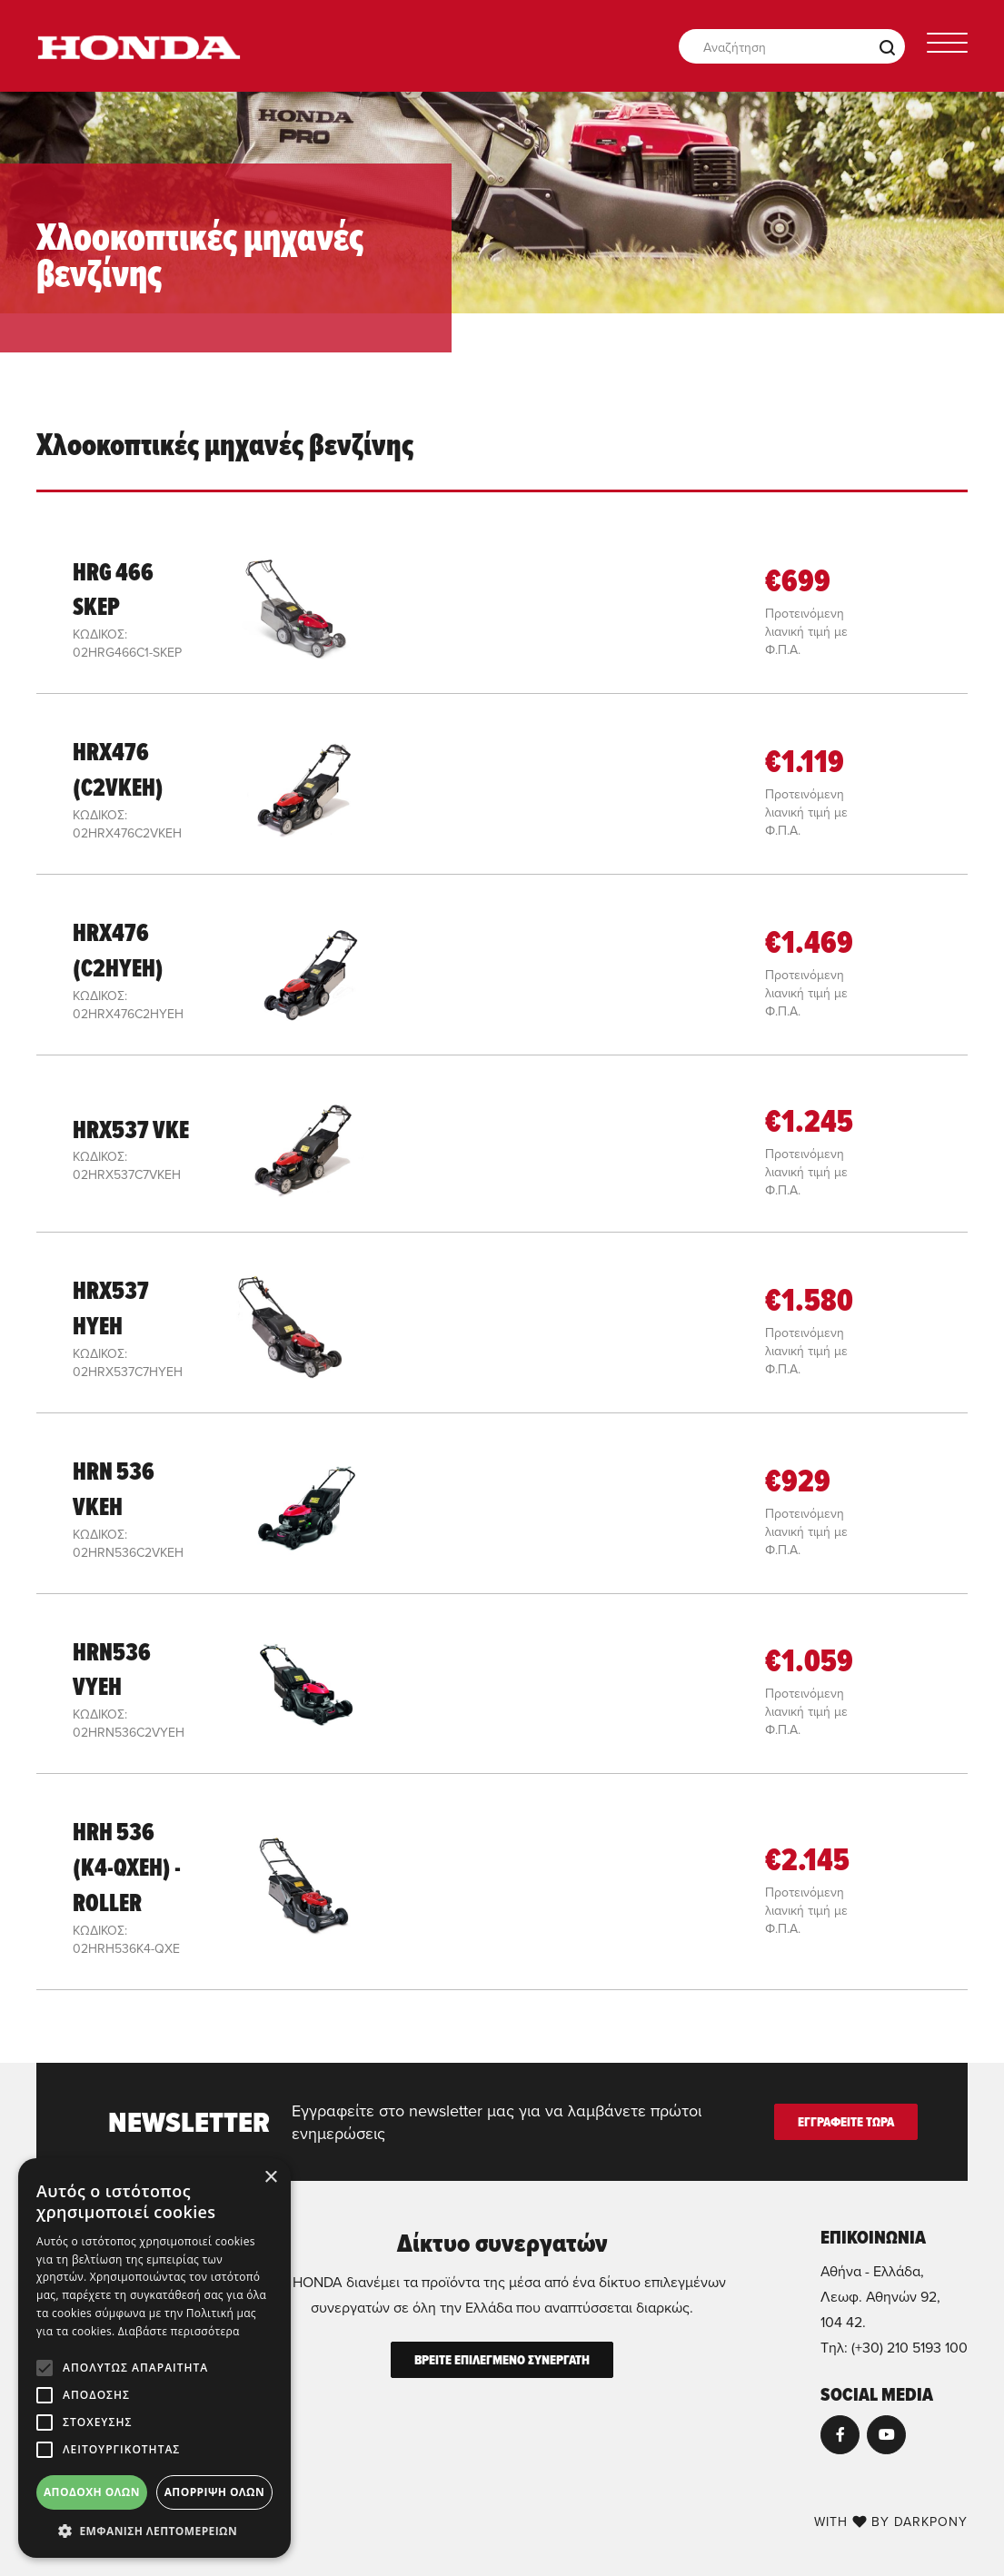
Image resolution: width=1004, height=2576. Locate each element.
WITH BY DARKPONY (891, 2521)
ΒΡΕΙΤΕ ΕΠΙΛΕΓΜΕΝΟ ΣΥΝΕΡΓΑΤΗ (502, 2360)
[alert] (154, 2358)
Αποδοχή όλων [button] (92, 2492)
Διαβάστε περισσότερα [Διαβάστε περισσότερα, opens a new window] (179, 2331)
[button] (154, 2531)
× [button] (270, 2178)
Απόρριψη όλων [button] (214, 2492)
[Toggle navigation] (947, 46)
